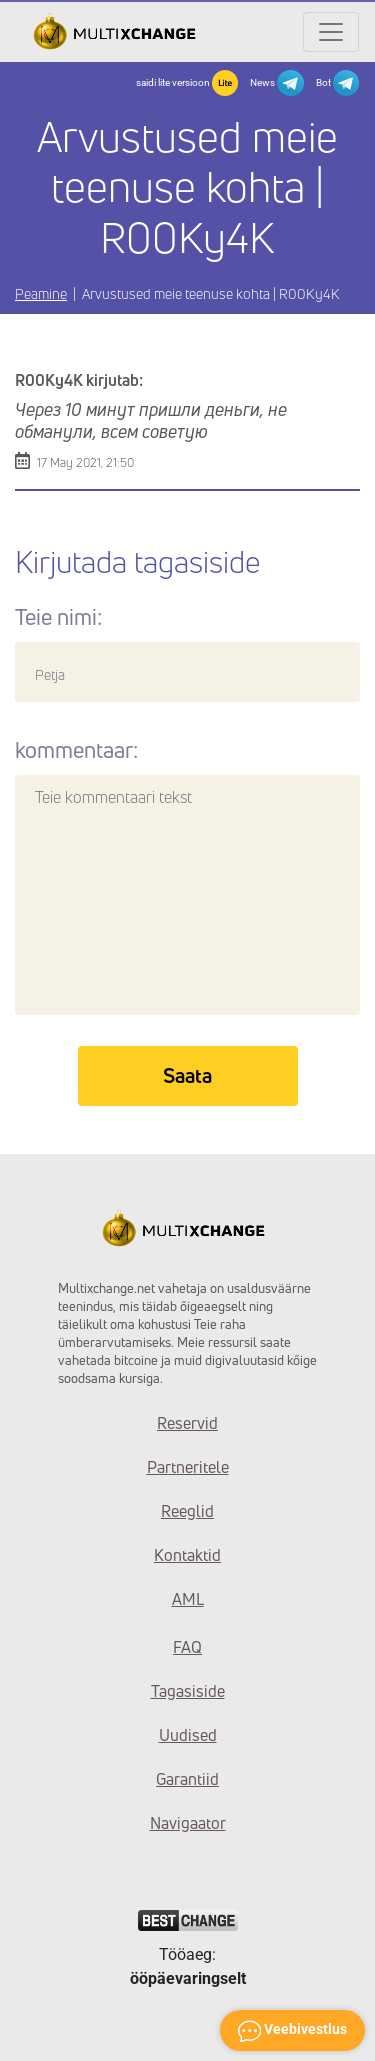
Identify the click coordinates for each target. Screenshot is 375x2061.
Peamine (41, 293)
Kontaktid (187, 1555)
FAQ (187, 1647)
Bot (337, 83)
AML (188, 1599)
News (276, 83)
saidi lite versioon (187, 83)
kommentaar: (76, 750)
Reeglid (187, 1511)
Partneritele (188, 1467)
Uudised (188, 1735)
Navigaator (188, 1823)
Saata (187, 1075)
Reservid (187, 1423)
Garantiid (187, 1779)
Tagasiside (188, 1691)
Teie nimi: (58, 617)
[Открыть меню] (331, 32)
